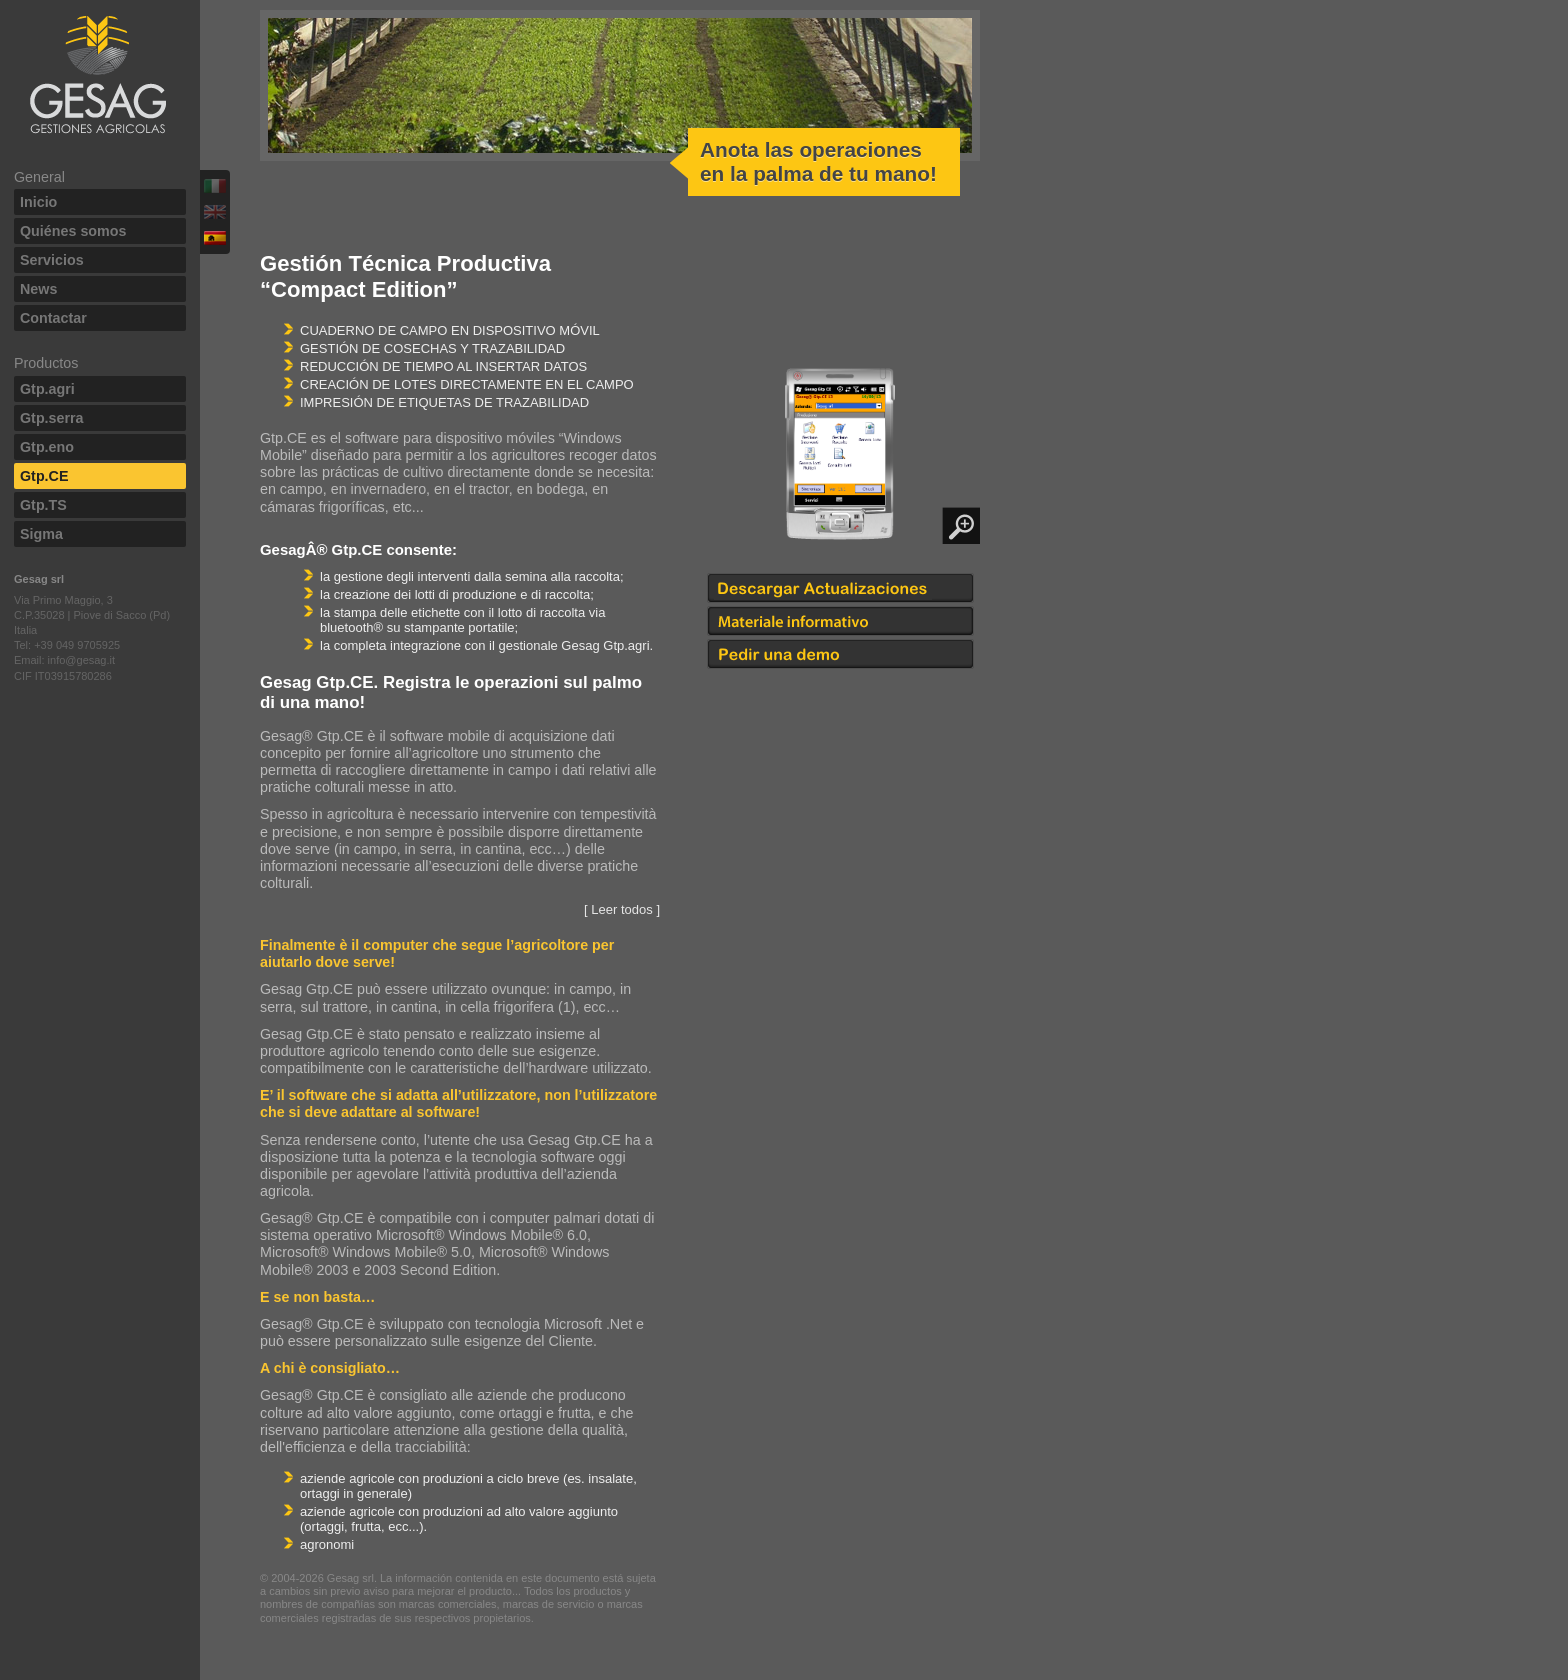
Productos (46, 363)
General (39, 177)
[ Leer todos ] (622, 909)
